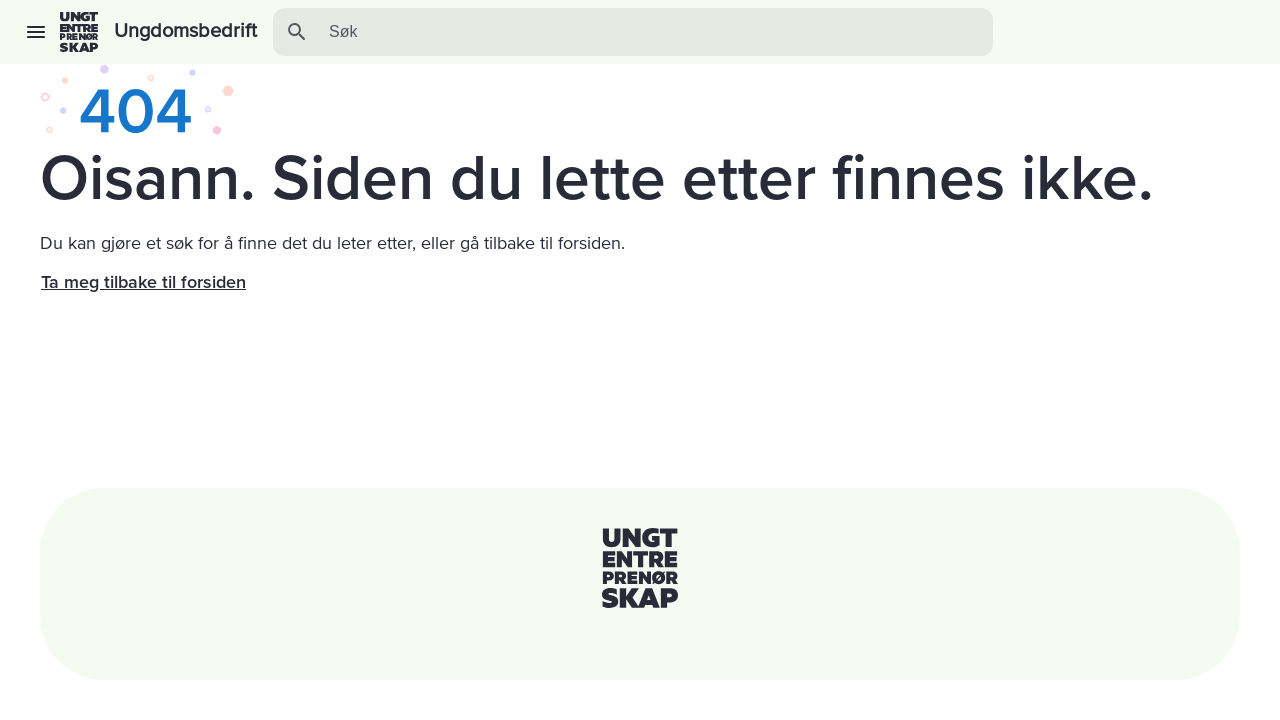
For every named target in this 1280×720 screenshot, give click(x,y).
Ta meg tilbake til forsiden (143, 282)
